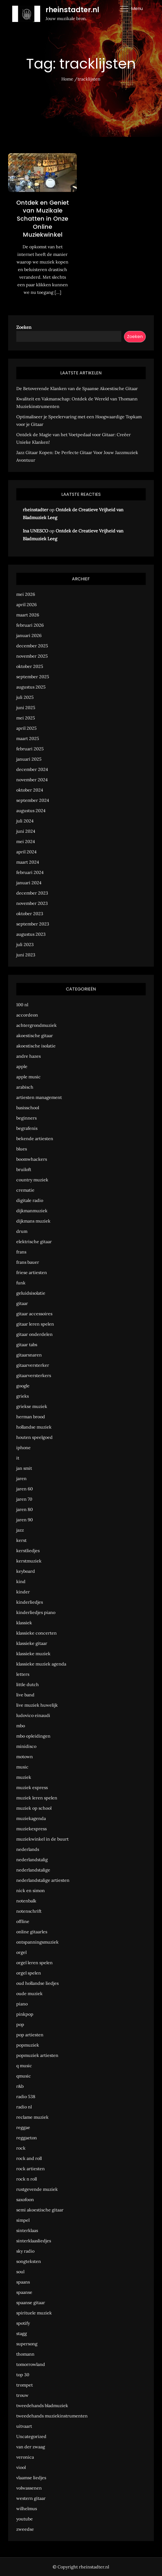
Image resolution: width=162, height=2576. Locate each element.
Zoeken (23, 327)
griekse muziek (31, 1406)
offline (22, 1921)
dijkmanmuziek (31, 1210)
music (22, 1767)
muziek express (32, 1787)
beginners (26, 1118)
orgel (21, 1952)
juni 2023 (25, 954)
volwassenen (29, 2488)
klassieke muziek (33, 1653)
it (17, 1458)
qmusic (23, 2076)
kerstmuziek (29, 1561)
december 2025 (32, 645)
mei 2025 (25, 718)
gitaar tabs (26, 1344)
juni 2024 (25, 831)
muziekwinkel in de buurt (42, 1839)
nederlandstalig (32, 1859)
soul (20, 2271)
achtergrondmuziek (36, 1025)
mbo (20, 1725)
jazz (20, 1530)
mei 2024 (25, 841)
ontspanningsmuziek (37, 1942)
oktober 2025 (29, 666)
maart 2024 (27, 862)
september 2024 (32, 800)
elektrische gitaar (34, 1241)
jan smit (24, 1468)
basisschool (27, 1107)
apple (21, 1066)
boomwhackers (31, 1159)
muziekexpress (31, 1828)
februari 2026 (30, 625)
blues (21, 1149)
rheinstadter (35, 509)
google (23, 1385)
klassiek (24, 1622)
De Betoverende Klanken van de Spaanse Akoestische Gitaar (77, 388)
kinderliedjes (29, 1602)
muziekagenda (31, 1818)
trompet (24, 2385)
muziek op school (34, 1808)
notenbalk (26, 1900)
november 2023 (32, 903)
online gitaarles (31, 1931)
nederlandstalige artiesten (42, 1880)
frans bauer (27, 1262)
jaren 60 (24, 1488)
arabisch (24, 1087)
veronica (25, 2457)
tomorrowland (30, 2364)
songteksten (28, 2261)
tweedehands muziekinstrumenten (52, 2416)
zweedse (25, 2529)
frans (21, 1252)
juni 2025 (25, 707)
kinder (23, 1591)
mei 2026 (25, 594)
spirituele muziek (34, 2312)
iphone (23, 1447)
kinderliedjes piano (35, 1612)
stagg (21, 2333)
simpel (23, 2220)
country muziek (32, 1179)
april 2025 (26, 728)
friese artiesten (31, 1272)
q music (24, 2065)
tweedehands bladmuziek (42, 2405)
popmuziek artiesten (37, 2055)
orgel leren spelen (34, 1962)
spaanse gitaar (30, 2302)
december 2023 (32, 893)
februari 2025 (30, 748)
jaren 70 (24, 1499)
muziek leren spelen (36, 1797)
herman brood (30, 1416)
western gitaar (31, 2498)
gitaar (22, 1303)
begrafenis (26, 1128)
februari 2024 (30, 872)
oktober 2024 (29, 790)
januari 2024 (29, 882)
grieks (22, 1396)
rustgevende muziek (37, 2189)
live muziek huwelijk (37, 1705)
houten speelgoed (34, 1437)
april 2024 (26, 851)
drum (21, 1231)
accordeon (27, 1015)
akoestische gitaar (34, 1035)
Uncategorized (31, 2436)
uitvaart (24, 2426)
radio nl (24, 2106)
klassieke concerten (36, 1633)
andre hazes (28, 1056)
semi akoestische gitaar (39, 2209)
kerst (21, 1540)
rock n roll (26, 2179)
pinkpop (24, 2014)
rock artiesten (30, 2168)
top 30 (22, 2374)
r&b (20, 2086)
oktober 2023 (29, 913)
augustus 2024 (31, 810)
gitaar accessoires (34, 1313)
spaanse (24, 2292)
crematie (25, 1190)
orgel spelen (28, 1973)
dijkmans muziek (33, 1221)
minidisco (26, 1746)
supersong (26, 2343)
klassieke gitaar (31, 1643)
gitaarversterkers (33, 1375)
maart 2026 (27, 615)
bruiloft (23, 1169)
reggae (23, 2127)
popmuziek (27, 2045)
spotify (23, 2323)
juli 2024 (25, 821)
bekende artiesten (34, 1138)
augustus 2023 (31, 934)
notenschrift (29, 1911)
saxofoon (25, 2199)
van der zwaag (30, 2446)
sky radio (25, 2251)
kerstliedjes (28, 1550)
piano (22, 2003)
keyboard (25, 1571)
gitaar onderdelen (34, 1334)
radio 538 (25, 2096)
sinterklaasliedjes (33, 2240)
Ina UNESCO (35, 530)
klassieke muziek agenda (41, 1664)
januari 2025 (29, 759)
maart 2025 (27, 738)
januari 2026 (29, 635)
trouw (22, 2395)
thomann (25, 2354)
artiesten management (39, 1097)
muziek (23, 1777)
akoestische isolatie (36, 1046)
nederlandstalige (33, 1870)
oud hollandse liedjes (37, 1983)
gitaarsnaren (29, 1355)
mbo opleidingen (33, 1736)
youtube (24, 2519)
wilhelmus (26, 2508)
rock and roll (29, 2158)
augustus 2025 (31, 687)
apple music (28, 1076)
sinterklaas (27, 2230)
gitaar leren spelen (35, 1324)
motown (24, 1756)
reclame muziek (32, 2117)
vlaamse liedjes (31, 2477)
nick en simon (30, 1890)
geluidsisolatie (30, 1293)
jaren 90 (24, 1519)
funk (21, 1282)
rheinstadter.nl (72, 10)
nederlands (27, 1849)
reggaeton (26, 2137)
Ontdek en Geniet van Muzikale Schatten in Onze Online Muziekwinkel (42, 218)
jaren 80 (24, 1509)
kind (21, 1581)
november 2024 (32, 779)
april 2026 (26, 604)
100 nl (22, 1004)
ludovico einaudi (33, 1715)
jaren (21, 1478)
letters (22, 1674)
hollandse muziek (34, 1427)
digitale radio (29, 1200)
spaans (23, 2282)
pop (20, 2024)
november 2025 (32, 656)
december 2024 (32, 769)
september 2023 (32, 924)
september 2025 (32, 676)
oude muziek (29, 1993)
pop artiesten (29, 2034)
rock (21, 2148)
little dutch (27, 1684)
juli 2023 (25, 944)
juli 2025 (25, 697)
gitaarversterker (32, 1365)
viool (21, 2467)
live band (25, 1694)
